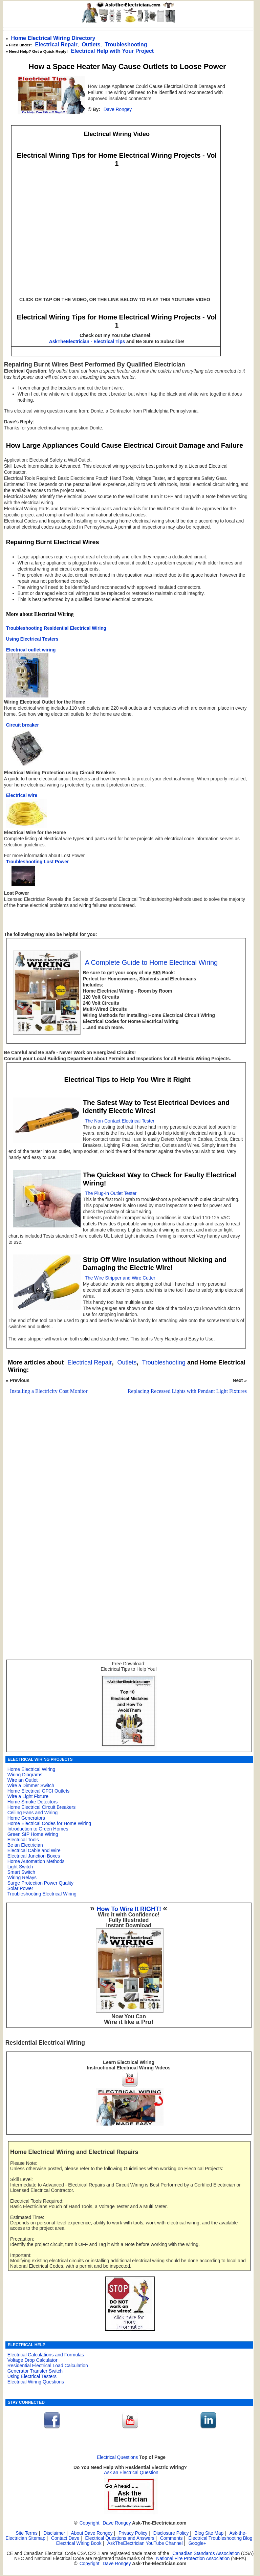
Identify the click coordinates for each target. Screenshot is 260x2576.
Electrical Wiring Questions (35, 2381)
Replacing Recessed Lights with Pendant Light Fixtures (187, 1391)
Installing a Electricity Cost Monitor (48, 1391)
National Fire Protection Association (193, 2558)
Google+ (197, 2543)
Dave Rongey (118, 109)
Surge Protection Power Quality (40, 1883)
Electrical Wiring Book (79, 2543)
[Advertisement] (125, 1479)
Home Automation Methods (36, 1861)
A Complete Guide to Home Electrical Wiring (151, 962)
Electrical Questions (117, 2457)
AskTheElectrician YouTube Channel (145, 2543)
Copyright (90, 2523)
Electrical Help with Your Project (112, 51)
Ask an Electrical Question (131, 2472)
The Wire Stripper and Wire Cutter (120, 1278)
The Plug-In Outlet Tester (111, 1193)
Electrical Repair (56, 44)
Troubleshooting (163, 1362)
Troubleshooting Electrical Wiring (42, 1893)
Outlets (126, 1362)
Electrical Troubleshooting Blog (221, 2538)
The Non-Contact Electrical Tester (119, 1121)
